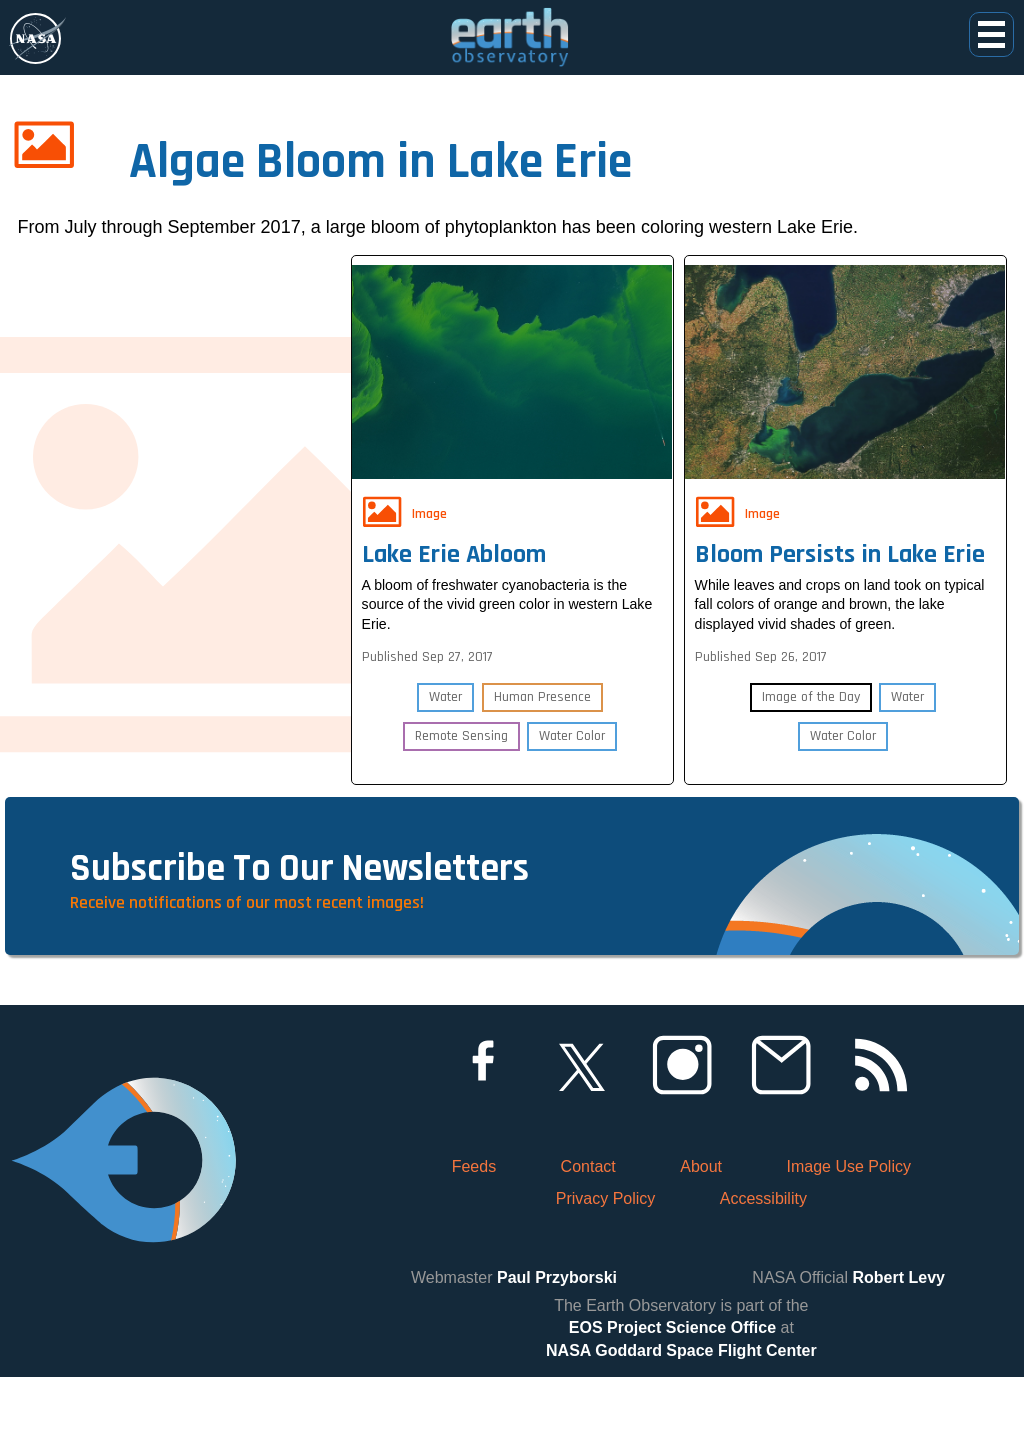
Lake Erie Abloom (458, 544)
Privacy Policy (606, 1274)
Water (444, 709)
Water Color (573, 748)
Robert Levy (899, 1353)
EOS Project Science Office (672, 1403)
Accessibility (763, 1274)
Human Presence (543, 709)
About (701, 1242)
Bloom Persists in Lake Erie (844, 544)
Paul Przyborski (557, 1353)
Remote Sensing (460, 748)
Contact (588, 1242)
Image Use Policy (848, 1242)
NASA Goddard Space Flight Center (681, 1425)
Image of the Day (810, 734)
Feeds (474, 1242)
